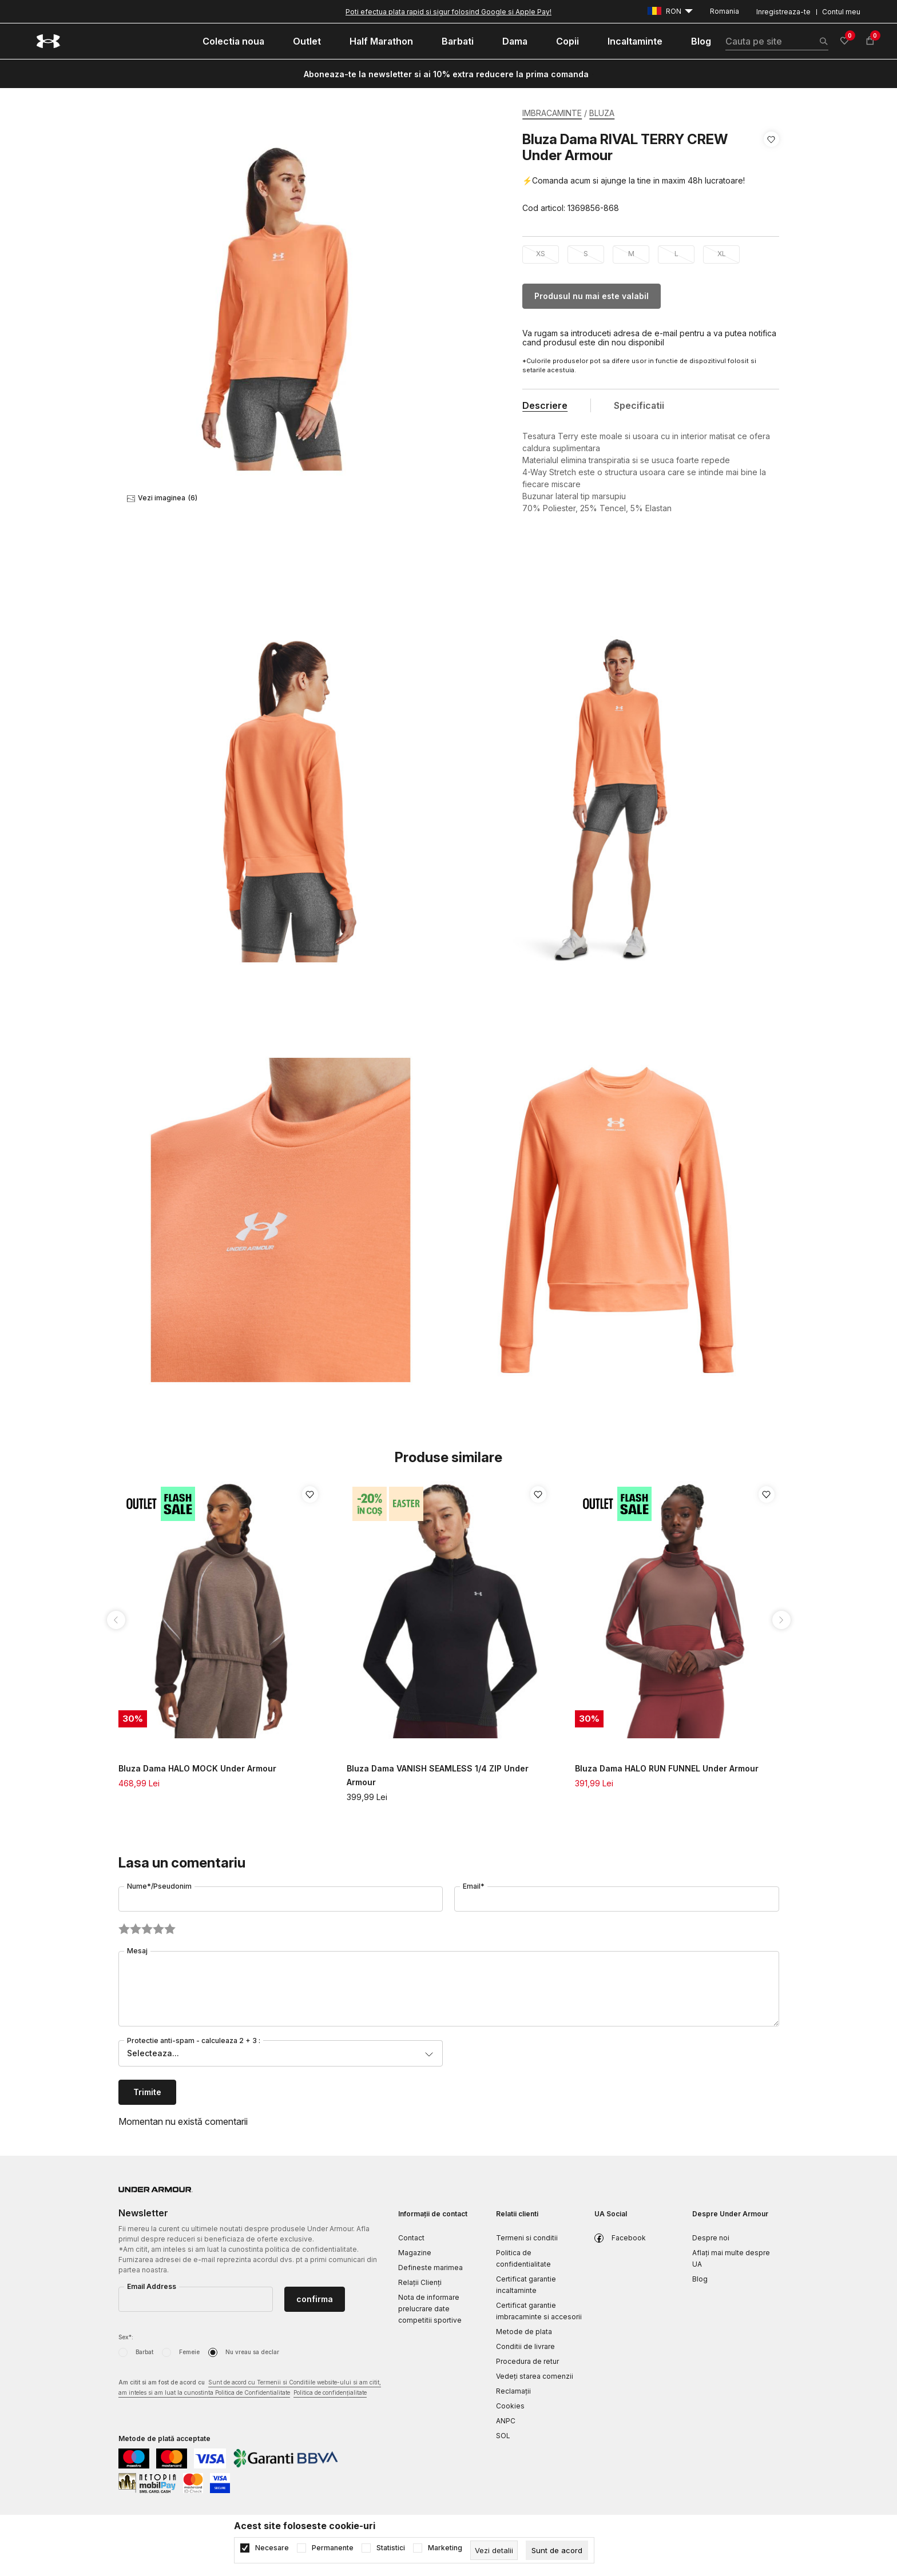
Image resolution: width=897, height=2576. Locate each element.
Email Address (151, 2286)
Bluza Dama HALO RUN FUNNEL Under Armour (667, 1768)
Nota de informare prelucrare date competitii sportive (430, 2308)
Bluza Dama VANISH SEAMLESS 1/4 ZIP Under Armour (438, 1775)
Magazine (414, 2252)
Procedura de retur (527, 2361)
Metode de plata (524, 2331)
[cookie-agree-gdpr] (557, 2550)
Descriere (544, 405)
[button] (771, 174)
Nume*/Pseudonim (159, 1886)
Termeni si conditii (527, 2237)
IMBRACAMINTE (552, 113)
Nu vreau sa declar (252, 2352)
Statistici (390, 2548)
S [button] (586, 253)
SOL (503, 2435)
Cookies (510, 2406)
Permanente (333, 2548)
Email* (474, 1886)
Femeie (189, 2352)
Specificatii (639, 405)
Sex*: (125, 2337)
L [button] (676, 253)
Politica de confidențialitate (330, 2392)
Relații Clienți (420, 2282)
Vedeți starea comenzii (534, 2376)
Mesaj (137, 1950)
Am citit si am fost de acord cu (249, 2388)
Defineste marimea (430, 2267)
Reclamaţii (513, 2391)
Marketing (445, 2548)
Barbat (144, 2352)
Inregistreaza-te (783, 11)
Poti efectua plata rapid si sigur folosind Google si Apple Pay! (448, 11)
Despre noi (710, 2237)
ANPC (505, 2420)
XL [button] (721, 253)
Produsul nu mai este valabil (591, 296)
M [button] (631, 253)
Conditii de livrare (525, 2346)
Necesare (272, 2548)
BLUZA (601, 113)
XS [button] (540, 253)
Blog (700, 2279)
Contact (411, 2237)
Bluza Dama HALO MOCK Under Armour (197, 1768)
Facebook (629, 2237)
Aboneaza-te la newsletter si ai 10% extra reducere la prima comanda (446, 74)
